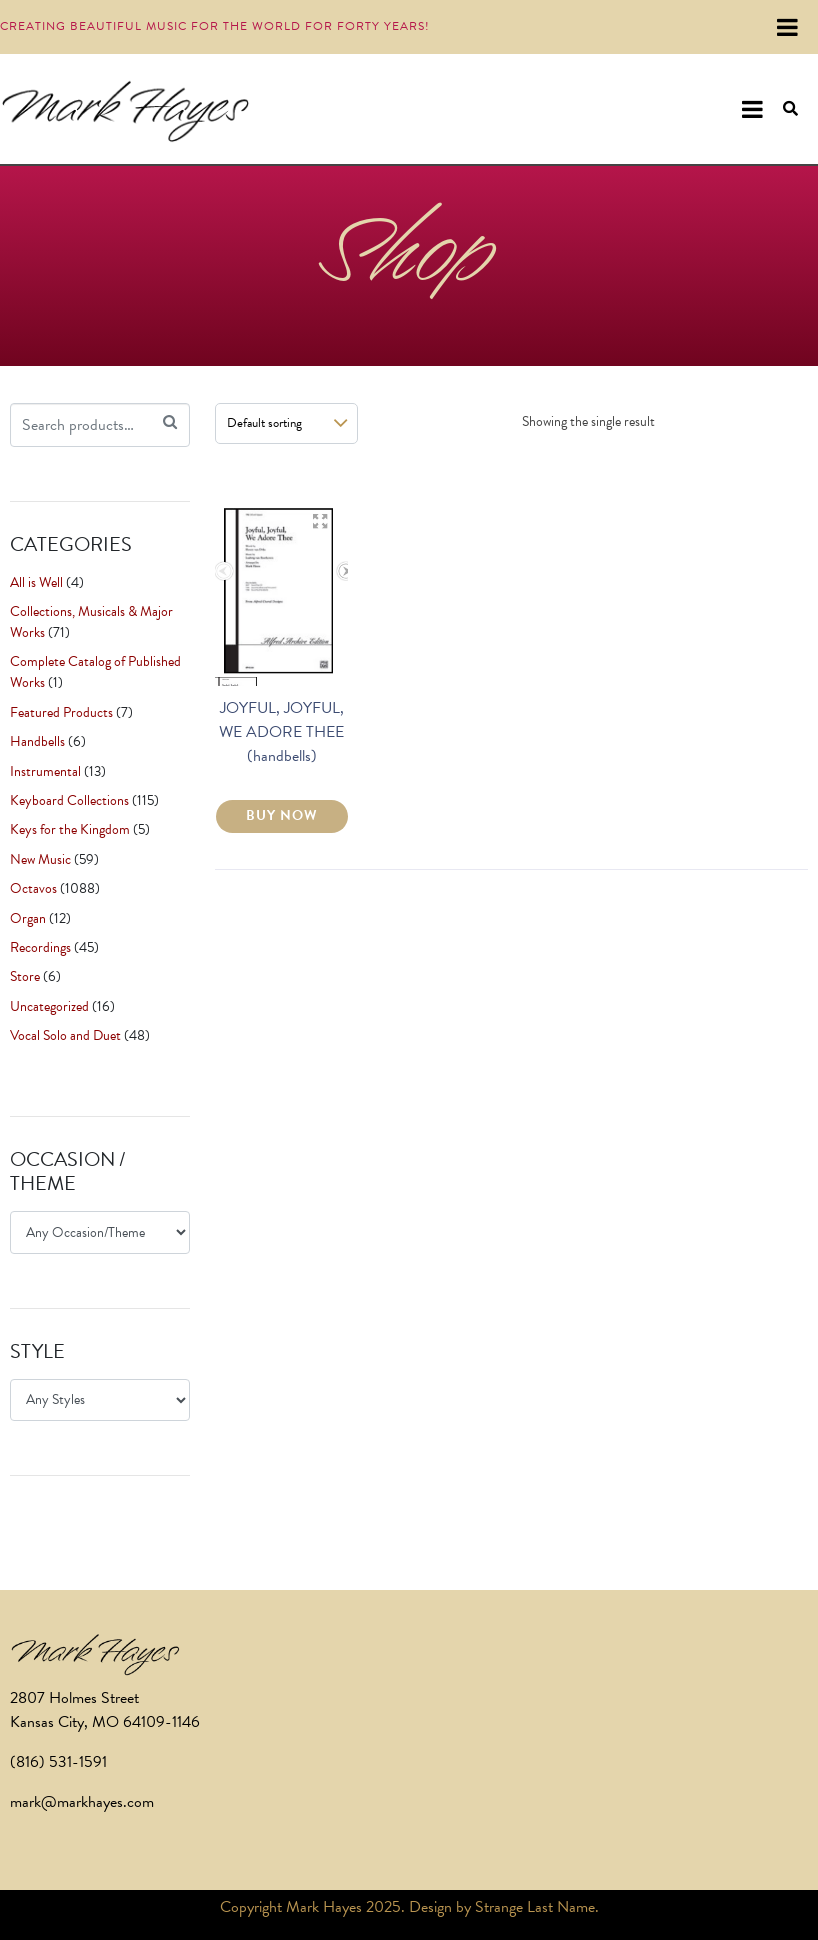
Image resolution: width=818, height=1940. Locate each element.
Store (25, 976)
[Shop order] (286, 423)
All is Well (36, 582)
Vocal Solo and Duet (65, 1035)
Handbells (37, 741)
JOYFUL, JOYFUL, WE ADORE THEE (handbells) (281, 732)
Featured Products (61, 712)
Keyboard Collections (69, 800)
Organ (28, 918)
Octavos (33, 888)
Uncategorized (49, 1006)
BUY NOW (282, 815)
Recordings (40, 947)
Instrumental (45, 771)
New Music (40, 859)
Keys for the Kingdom (70, 829)
